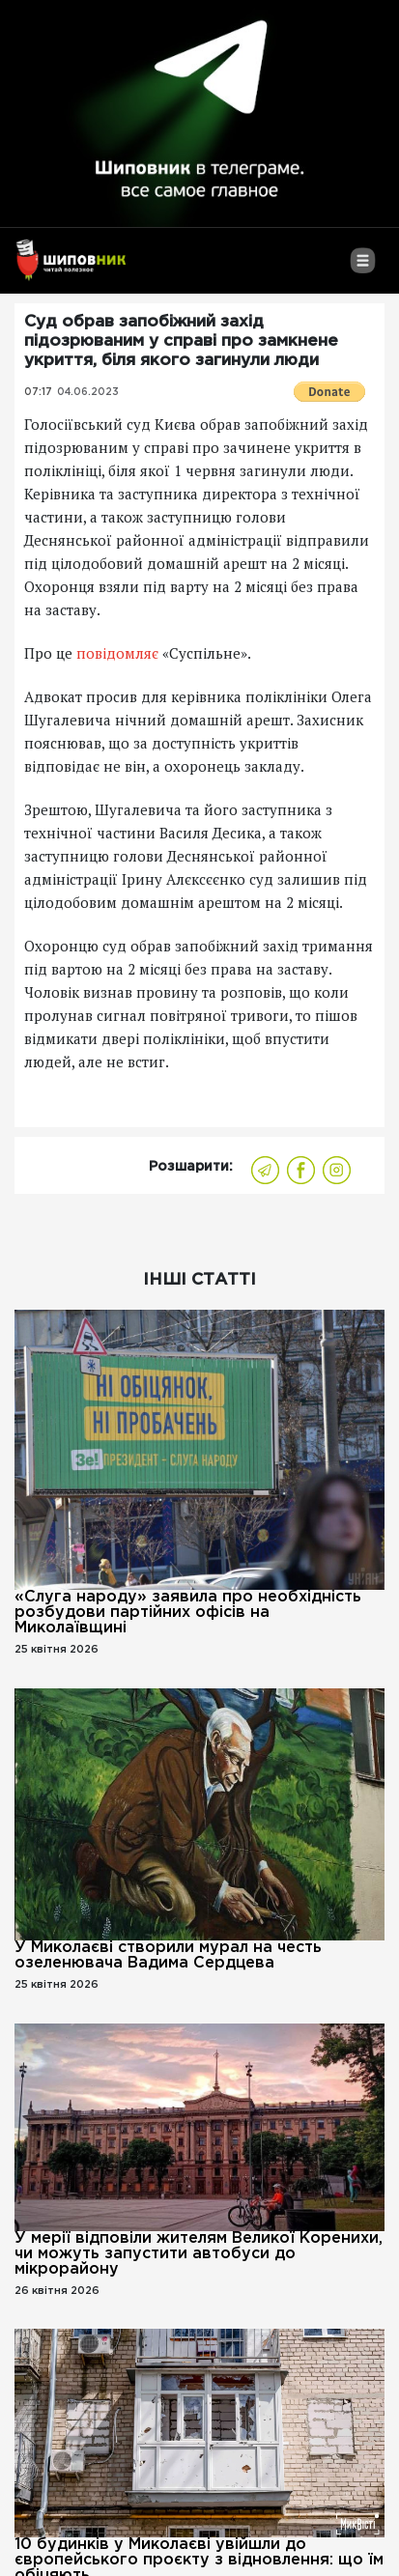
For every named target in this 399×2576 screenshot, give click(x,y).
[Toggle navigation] (363, 267)
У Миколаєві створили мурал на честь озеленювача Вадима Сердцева (168, 1955)
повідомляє (117, 653)
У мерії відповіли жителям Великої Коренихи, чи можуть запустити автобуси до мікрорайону (198, 2254)
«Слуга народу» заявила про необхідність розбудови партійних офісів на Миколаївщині (187, 1612)
